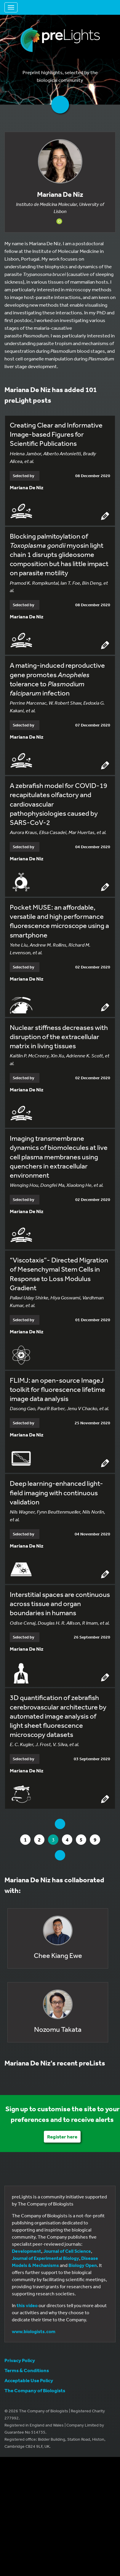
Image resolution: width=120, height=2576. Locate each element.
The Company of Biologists (34, 2390)
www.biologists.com (33, 2331)
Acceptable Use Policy (28, 2380)
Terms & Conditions (26, 2370)
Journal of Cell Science (67, 2251)
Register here (62, 2136)
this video (27, 2305)
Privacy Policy (19, 2360)
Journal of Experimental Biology (45, 2258)
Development (26, 2251)
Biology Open (82, 2265)
